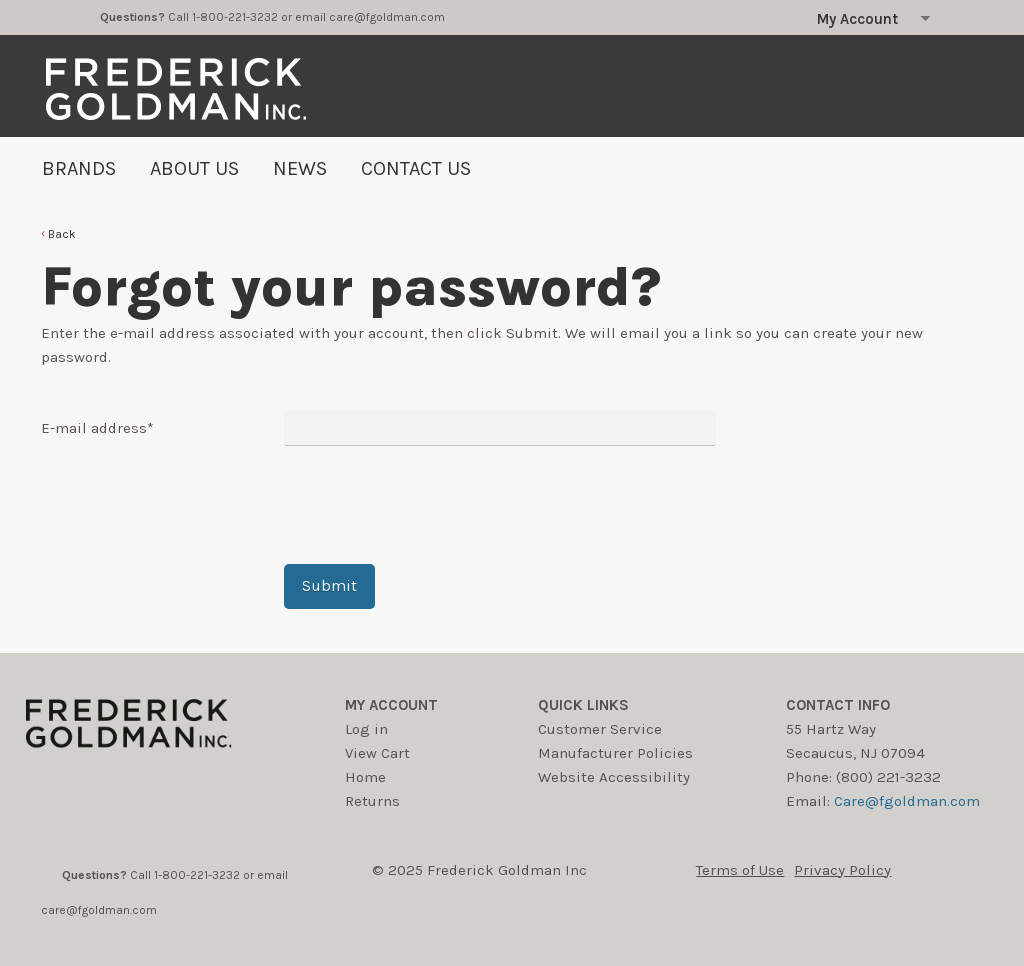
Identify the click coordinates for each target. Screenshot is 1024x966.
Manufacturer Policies (615, 753)
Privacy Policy (842, 870)
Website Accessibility (614, 777)
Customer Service (600, 729)
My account (391, 705)
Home (365, 777)
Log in (366, 729)
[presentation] (436, 505)
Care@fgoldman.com (907, 801)
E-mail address (97, 428)
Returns (372, 801)
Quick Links (583, 705)
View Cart (377, 753)
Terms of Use (740, 870)
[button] (58, 234)
